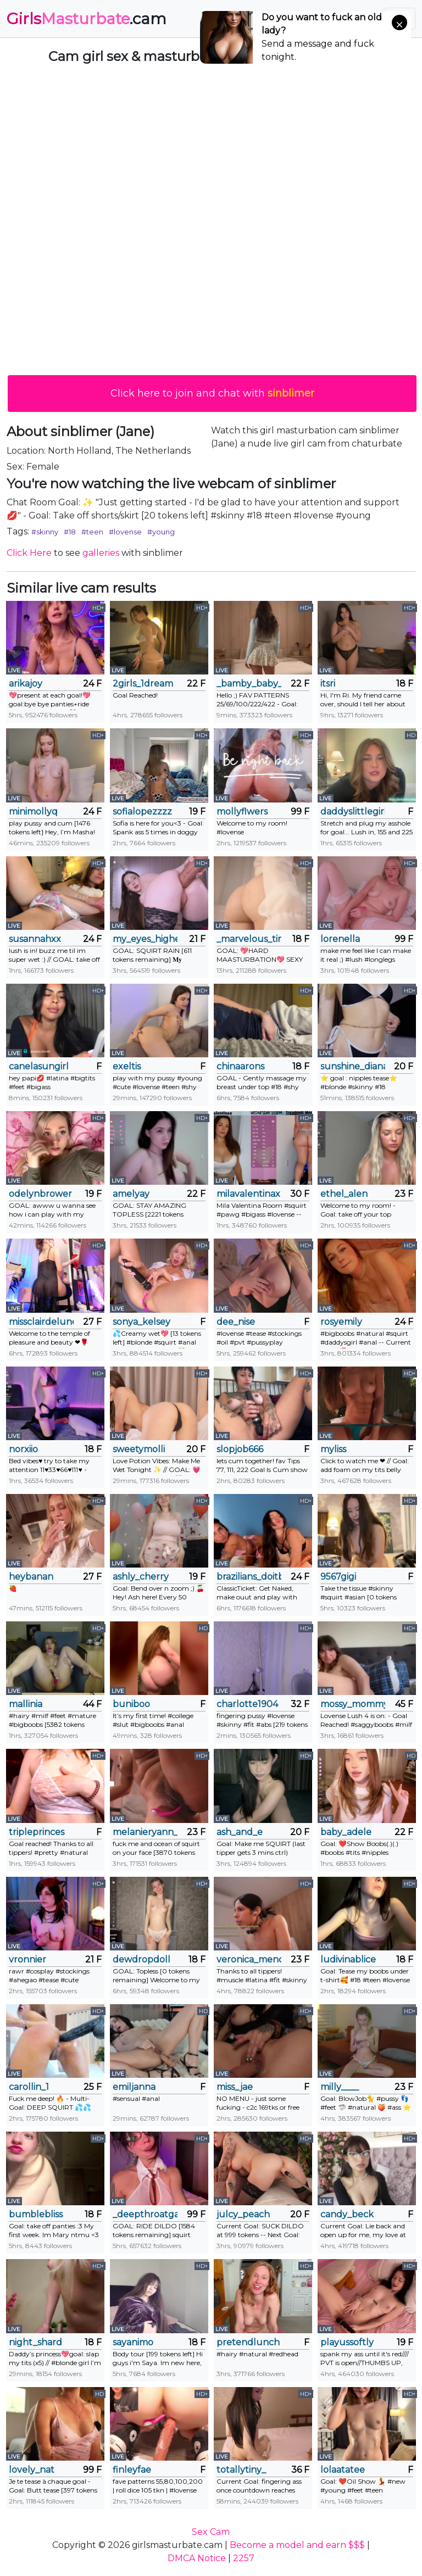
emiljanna (134, 2087)
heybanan (31, 1576)
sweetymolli (139, 1449)
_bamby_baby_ (248, 683)
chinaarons (240, 1066)
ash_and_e (239, 1832)
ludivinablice (348, 1959)
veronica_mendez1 (248, 1959)
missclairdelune (41, 1322)
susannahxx (35, 939)
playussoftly (347, 2342)
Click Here (29, 553)
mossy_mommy (352, 1704)
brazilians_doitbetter (248, 1576)
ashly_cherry (141, 1576)
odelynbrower (40, 1194)
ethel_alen (344, 1194)
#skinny (44, 531)
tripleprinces (36, 1832)
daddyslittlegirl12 (352, 811)
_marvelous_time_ (248, 939)
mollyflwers (242, 811)
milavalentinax (248, 1194)
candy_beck (347, 2214)
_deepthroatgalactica (145, 2214)
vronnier (27, 1959)
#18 (70, 531)
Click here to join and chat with (212, 393)
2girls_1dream (143, 683)
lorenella (340, 939)
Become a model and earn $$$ (297, 2545)
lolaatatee (342, 2470)
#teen (92, 531)
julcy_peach (243, 2214)
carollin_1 (29, 2087)
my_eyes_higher (145, 939)
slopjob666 (239, 1449)
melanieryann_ (145, 1832)
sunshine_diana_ (352, 1066)
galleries (100, 553)
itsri (327, 683)
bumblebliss (36, 2214)
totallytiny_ (241, 2470)
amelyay (131, 1194)
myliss (333, 1449)
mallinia (25, 1704)
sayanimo (133, 2342)
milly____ (339, 2087)
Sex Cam (211, 2532)
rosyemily (341, 1322)
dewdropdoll (141, 1959)
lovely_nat (31, 2470)
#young (161, 531)
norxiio (23, 1449)
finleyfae (132, 2470)
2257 (243, 2558)
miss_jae (234, 2087)
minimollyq (33, 811)
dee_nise (235, 1322)
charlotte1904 (247, 1704)
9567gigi (338, 1576)
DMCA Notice (197, 2558)
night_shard (35, 2342)
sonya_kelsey (141, 1322)
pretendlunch (248, 2342)
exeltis (127, 1066)
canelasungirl (39, 1066)
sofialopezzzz (142, 811)
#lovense (125, 531)
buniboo (131, 1704)
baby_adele (345, 1832)
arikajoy (25, 683)
